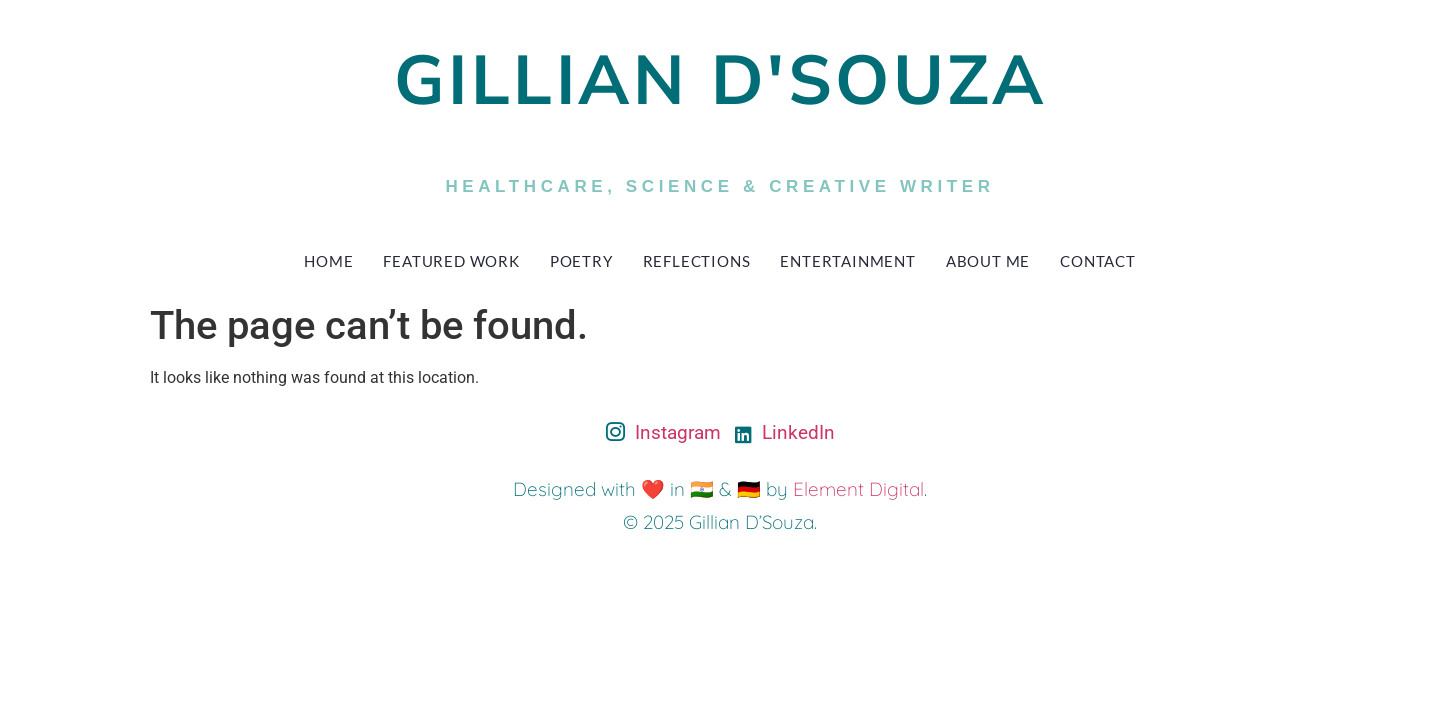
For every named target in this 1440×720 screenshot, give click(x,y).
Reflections (697, 261)
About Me (988, 261)
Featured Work (451, 261)
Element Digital (858, 489)
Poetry (581, 261)
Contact (1098, 261)
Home (328, 261)
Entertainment (847, 261)
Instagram (663, 434)
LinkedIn (785, 432)
